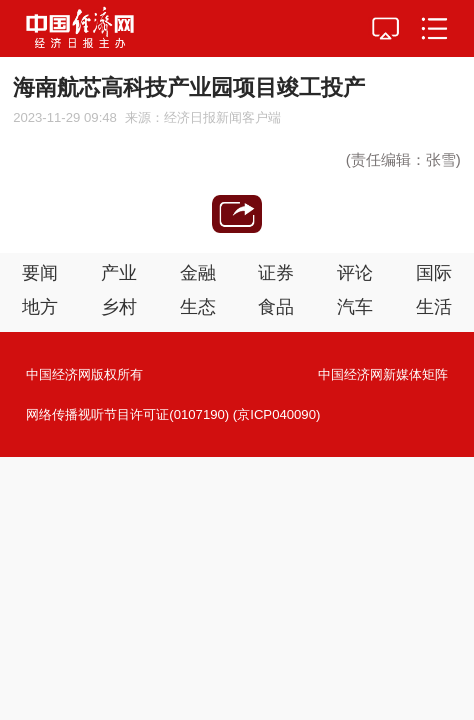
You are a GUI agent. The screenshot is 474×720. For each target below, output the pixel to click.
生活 (434, 307)
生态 (198, 307)
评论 (355, 273)
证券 (276, 273)
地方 (40, 307)
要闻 (40, 273)
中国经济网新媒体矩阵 (383, 374)
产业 (119, 273)
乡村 (119, 307)
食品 (276, 307)
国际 (434, 273)
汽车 (355, 307)
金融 (198, 273)
